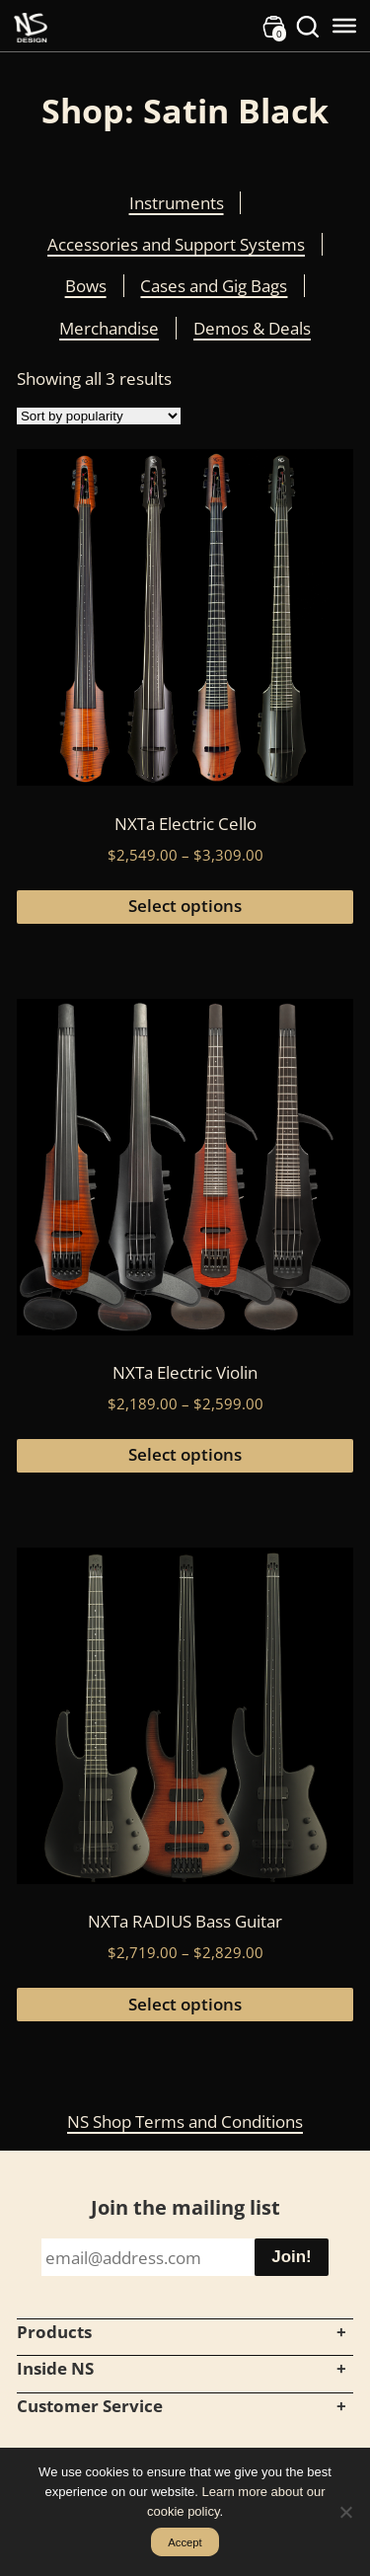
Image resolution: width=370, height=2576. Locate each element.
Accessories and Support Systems (176, 244)
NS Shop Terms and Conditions (185, 2121)
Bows (86, 285)
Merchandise (109, 328)
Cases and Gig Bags (213, 285)
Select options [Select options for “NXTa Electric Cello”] (185, 905)
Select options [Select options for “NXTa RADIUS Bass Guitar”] (185, 2004)
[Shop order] (99, 416)
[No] (345, 2512)
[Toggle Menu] (344, 26)
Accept (185, 2542)
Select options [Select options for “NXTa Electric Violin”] (185, 1454)
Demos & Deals (252, 328)
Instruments (176, 202)
